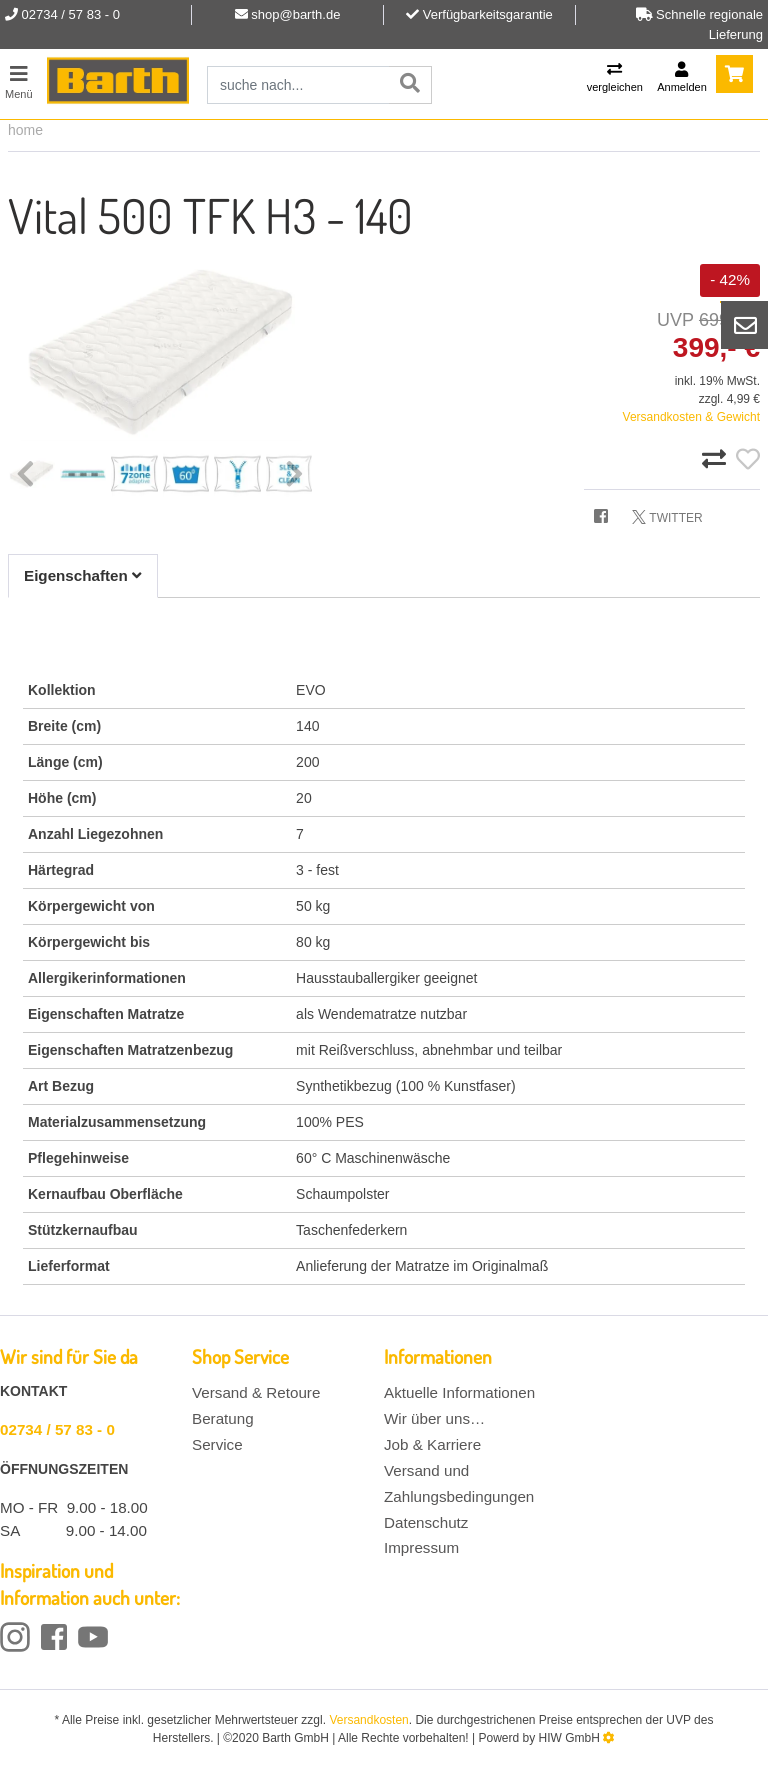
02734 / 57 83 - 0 (57, 1429)
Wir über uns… (434, 1418)
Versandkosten (368, 1720)
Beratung (223, 1418)
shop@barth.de (295, 14)
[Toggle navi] (19, 79)
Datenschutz (426, 1522)
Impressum (421, 1547)
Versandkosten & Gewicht (691, 417)
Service (217, 1444)
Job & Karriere (432, 1444)
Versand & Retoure (256, 1392)
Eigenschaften (83, 575)
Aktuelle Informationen (459, 1392)
